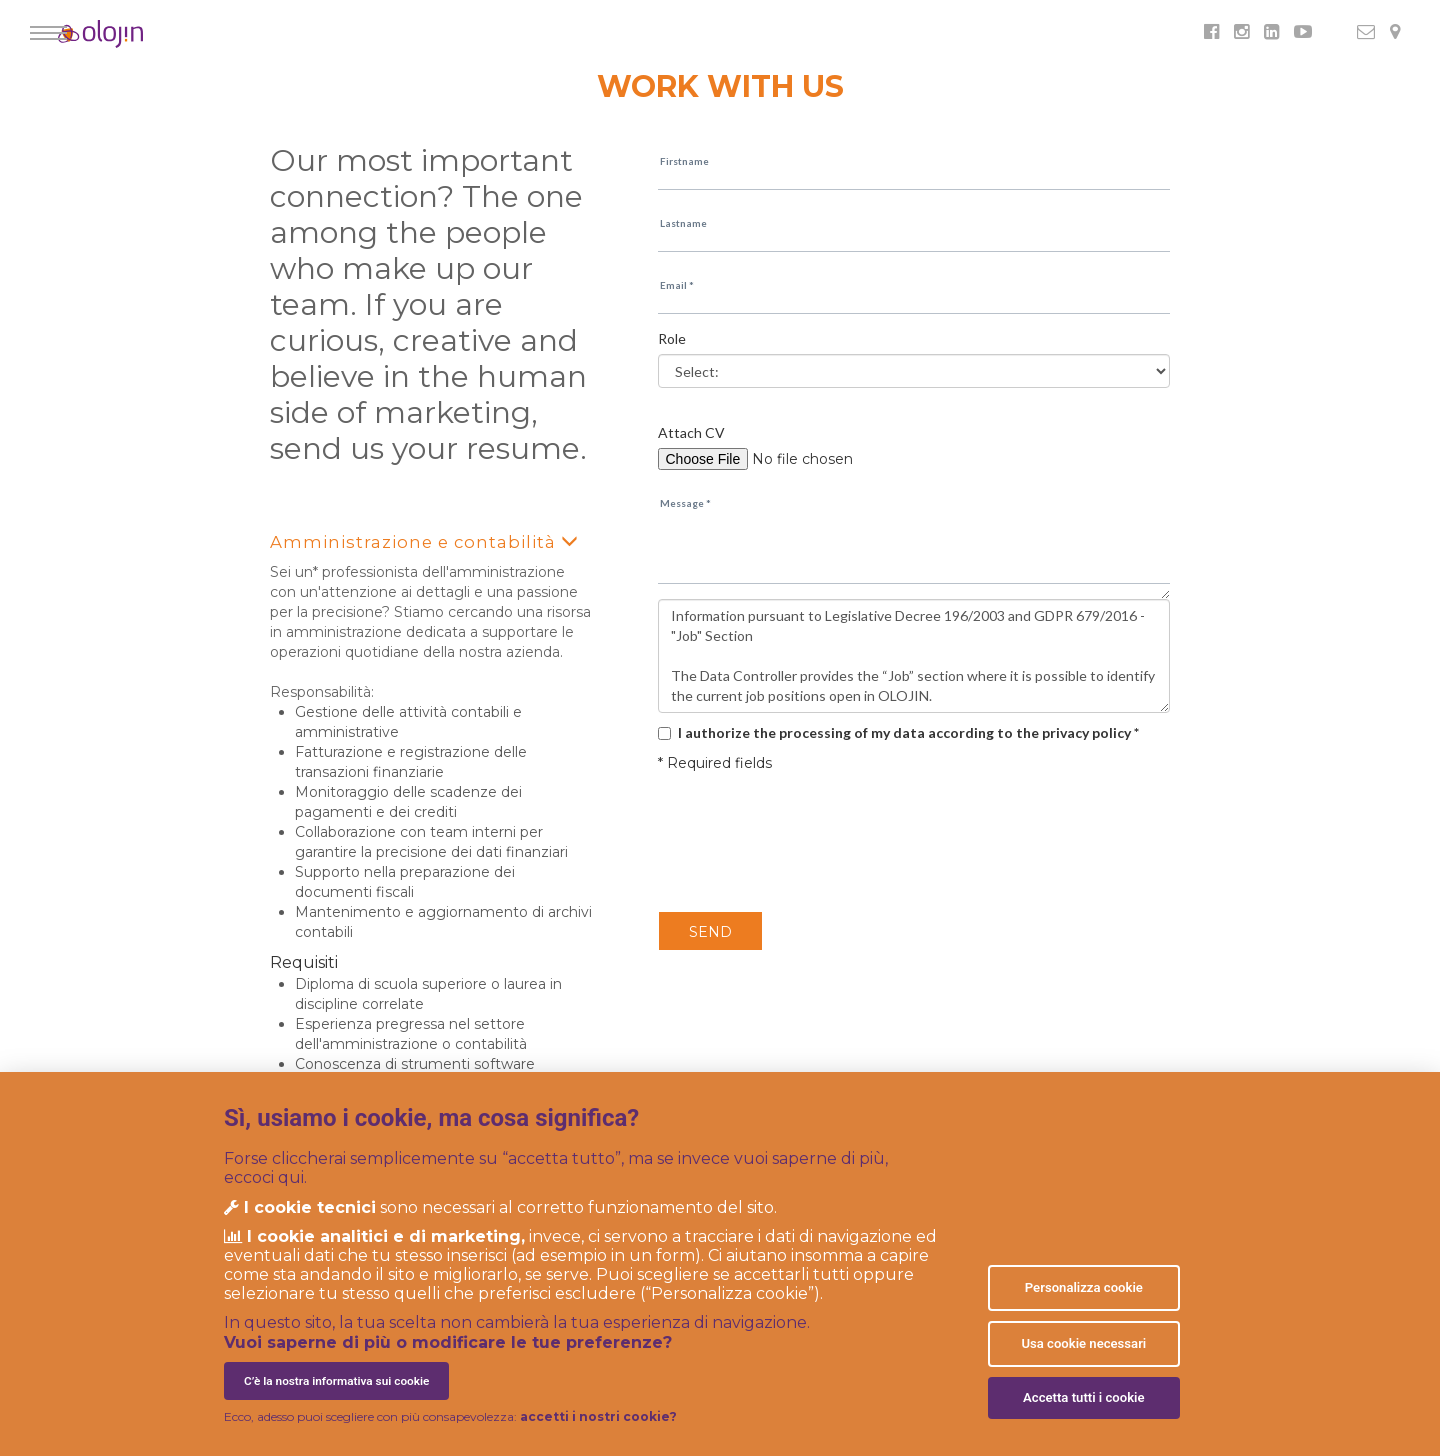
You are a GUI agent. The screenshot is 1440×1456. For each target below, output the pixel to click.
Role (672, 338)
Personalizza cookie (1084, 1287)
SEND (710, 932)
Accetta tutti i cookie (1084, 1397)
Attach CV (691, 432)
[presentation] (775, 843)
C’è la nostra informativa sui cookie (336, 1381)
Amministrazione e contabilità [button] (412, 541)
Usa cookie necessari (1083, 1343)
